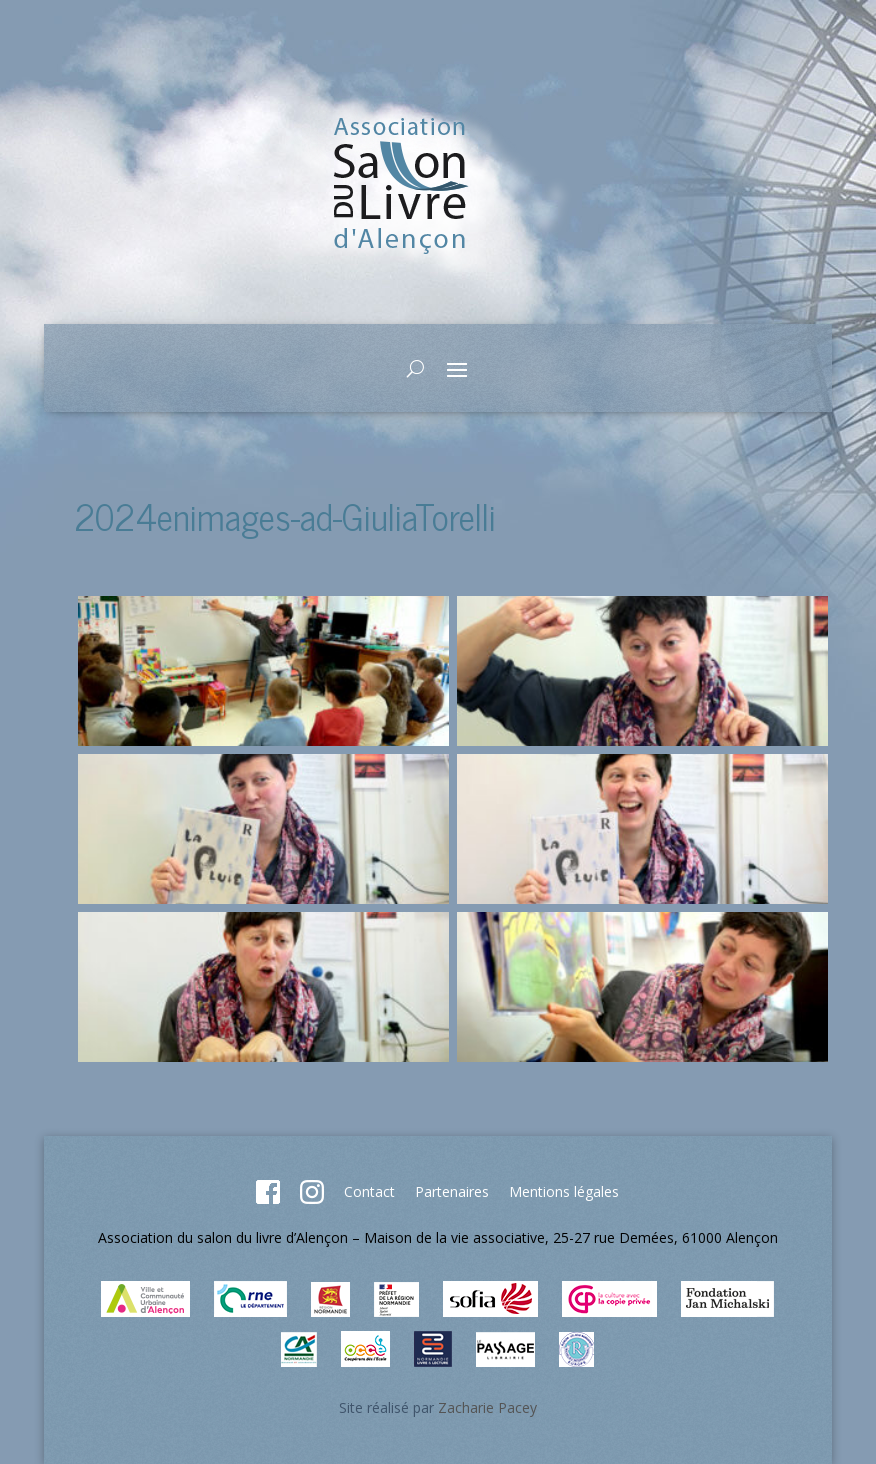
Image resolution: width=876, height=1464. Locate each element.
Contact (369, 1191)
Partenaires (452, 1191)
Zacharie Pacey (487, 1407)
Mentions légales (564, 1191)
